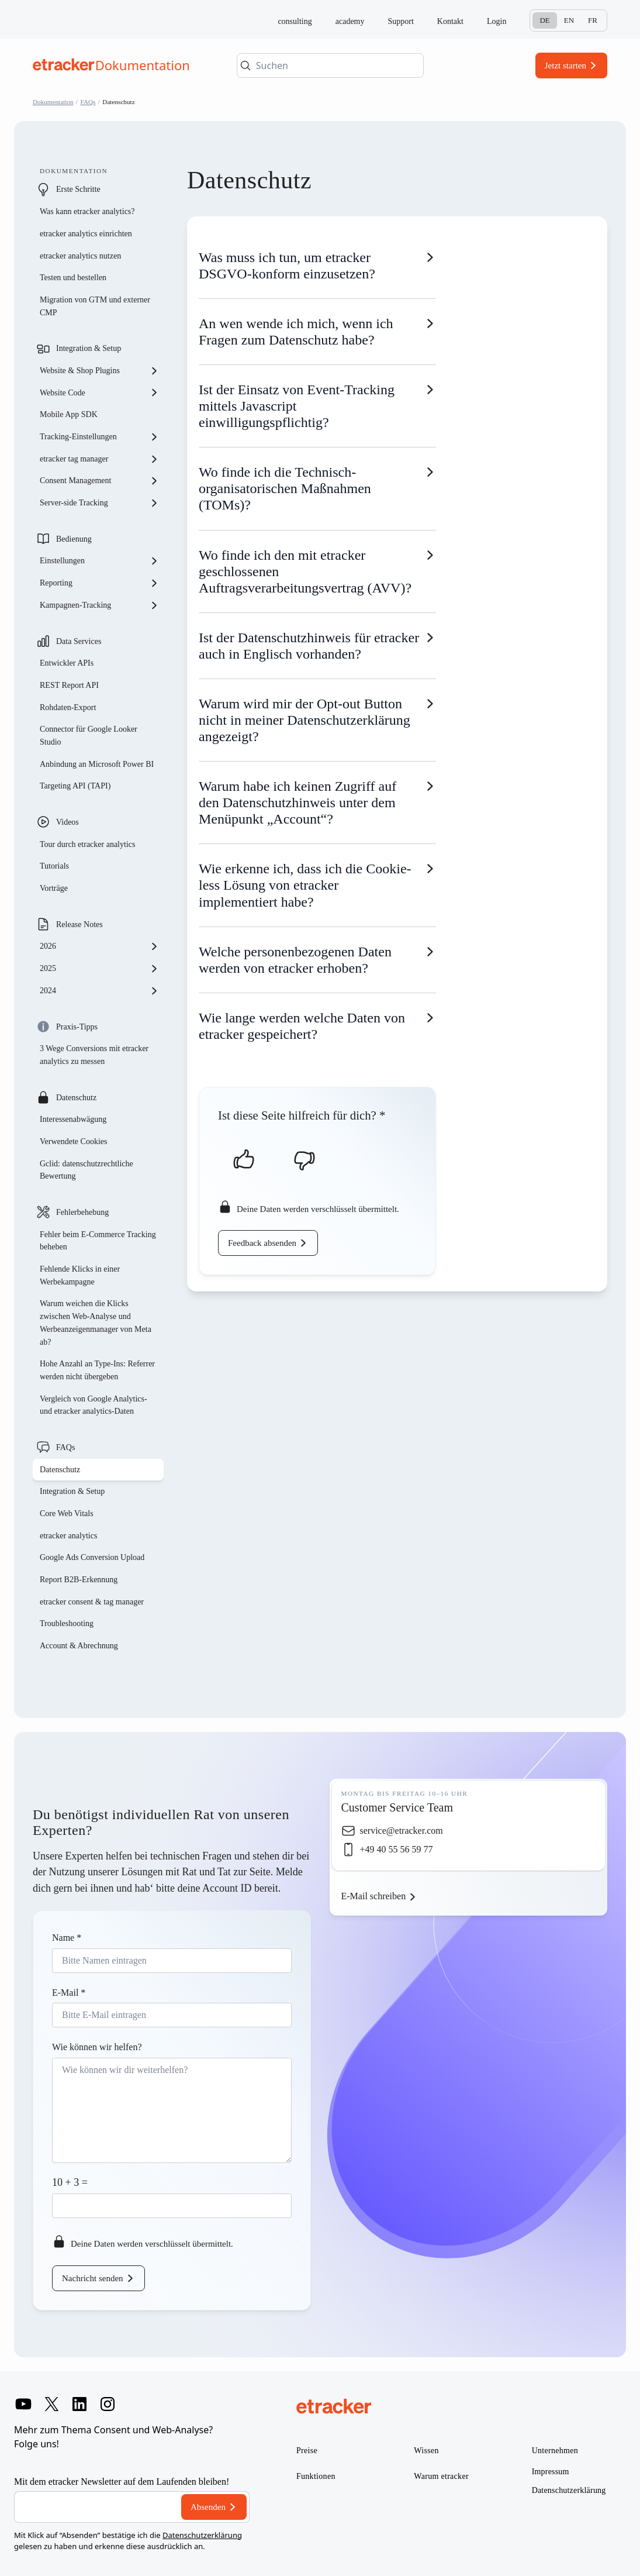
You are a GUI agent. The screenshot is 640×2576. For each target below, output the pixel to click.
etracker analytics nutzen (80, 256)
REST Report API (69, 685)
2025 (99, 968)
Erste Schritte (78, 189)
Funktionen (315, 2476)
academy (350, 21)
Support (401, 21)
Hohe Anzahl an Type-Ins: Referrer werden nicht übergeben (97, 1370)
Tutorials (54, 866)
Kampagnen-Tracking (99, 605)
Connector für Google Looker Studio (88, 735)
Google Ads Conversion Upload (92, 1557)
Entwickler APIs (67, 663)
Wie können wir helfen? (97, 2047)
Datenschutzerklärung (202, 2535)
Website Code (99, 392)
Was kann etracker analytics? (88, 211)
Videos (67, 822)
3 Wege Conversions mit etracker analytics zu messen (94, 1055)
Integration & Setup (88, 348)
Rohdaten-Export (68, 707)
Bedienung (74, 539)
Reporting (99, 583)
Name (66, 1938)
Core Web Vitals (67, 1513)
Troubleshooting (67, 1623)
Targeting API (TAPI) (75, 785)
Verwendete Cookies (73, 1141)
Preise (306, 2450)
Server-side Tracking (99, 503)
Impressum (550, 2471)
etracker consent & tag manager (92, 1601)
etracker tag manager (99, 459)
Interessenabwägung (73, 1119)
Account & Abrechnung (79, 1645)
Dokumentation (53, 101)
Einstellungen (99, 561)
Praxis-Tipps (77, 1026)
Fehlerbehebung (82, 1212)
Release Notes (79, 924)
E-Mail (68, 1993)
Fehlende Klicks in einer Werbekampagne (80, 1275)
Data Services (78, 641)
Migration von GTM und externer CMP (95, 306)
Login (496, 21)
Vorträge (54, 888)
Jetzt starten (565, 65)
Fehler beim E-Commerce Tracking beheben (98, 1241)
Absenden (208, 2507)
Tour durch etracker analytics (87, 844)
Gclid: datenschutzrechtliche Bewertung (86, 1170)
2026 (99, 946)
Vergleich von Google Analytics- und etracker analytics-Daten (93, 1405)
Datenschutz (76, 1097)
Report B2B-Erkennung (78, 1579)
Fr (592, 20)
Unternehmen (555, 2450)
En (569, 20)
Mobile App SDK (69, 414)
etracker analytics (68, 1535)
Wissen (426, 2450)
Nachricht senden (92, 2278)
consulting (295, 21)
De (544, 20)
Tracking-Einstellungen (99, 437)
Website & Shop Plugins (99, 371)
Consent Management (99, 480)
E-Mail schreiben (373, 1896)
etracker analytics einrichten (86, 233)
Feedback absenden (262, 1243)
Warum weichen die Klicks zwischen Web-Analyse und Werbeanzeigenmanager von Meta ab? (95, 1322)
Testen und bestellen (73, 277)
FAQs (88, 101)
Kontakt (450, 21)
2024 (99, 991)
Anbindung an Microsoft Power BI (97, 764)
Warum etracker (441, 2476)
